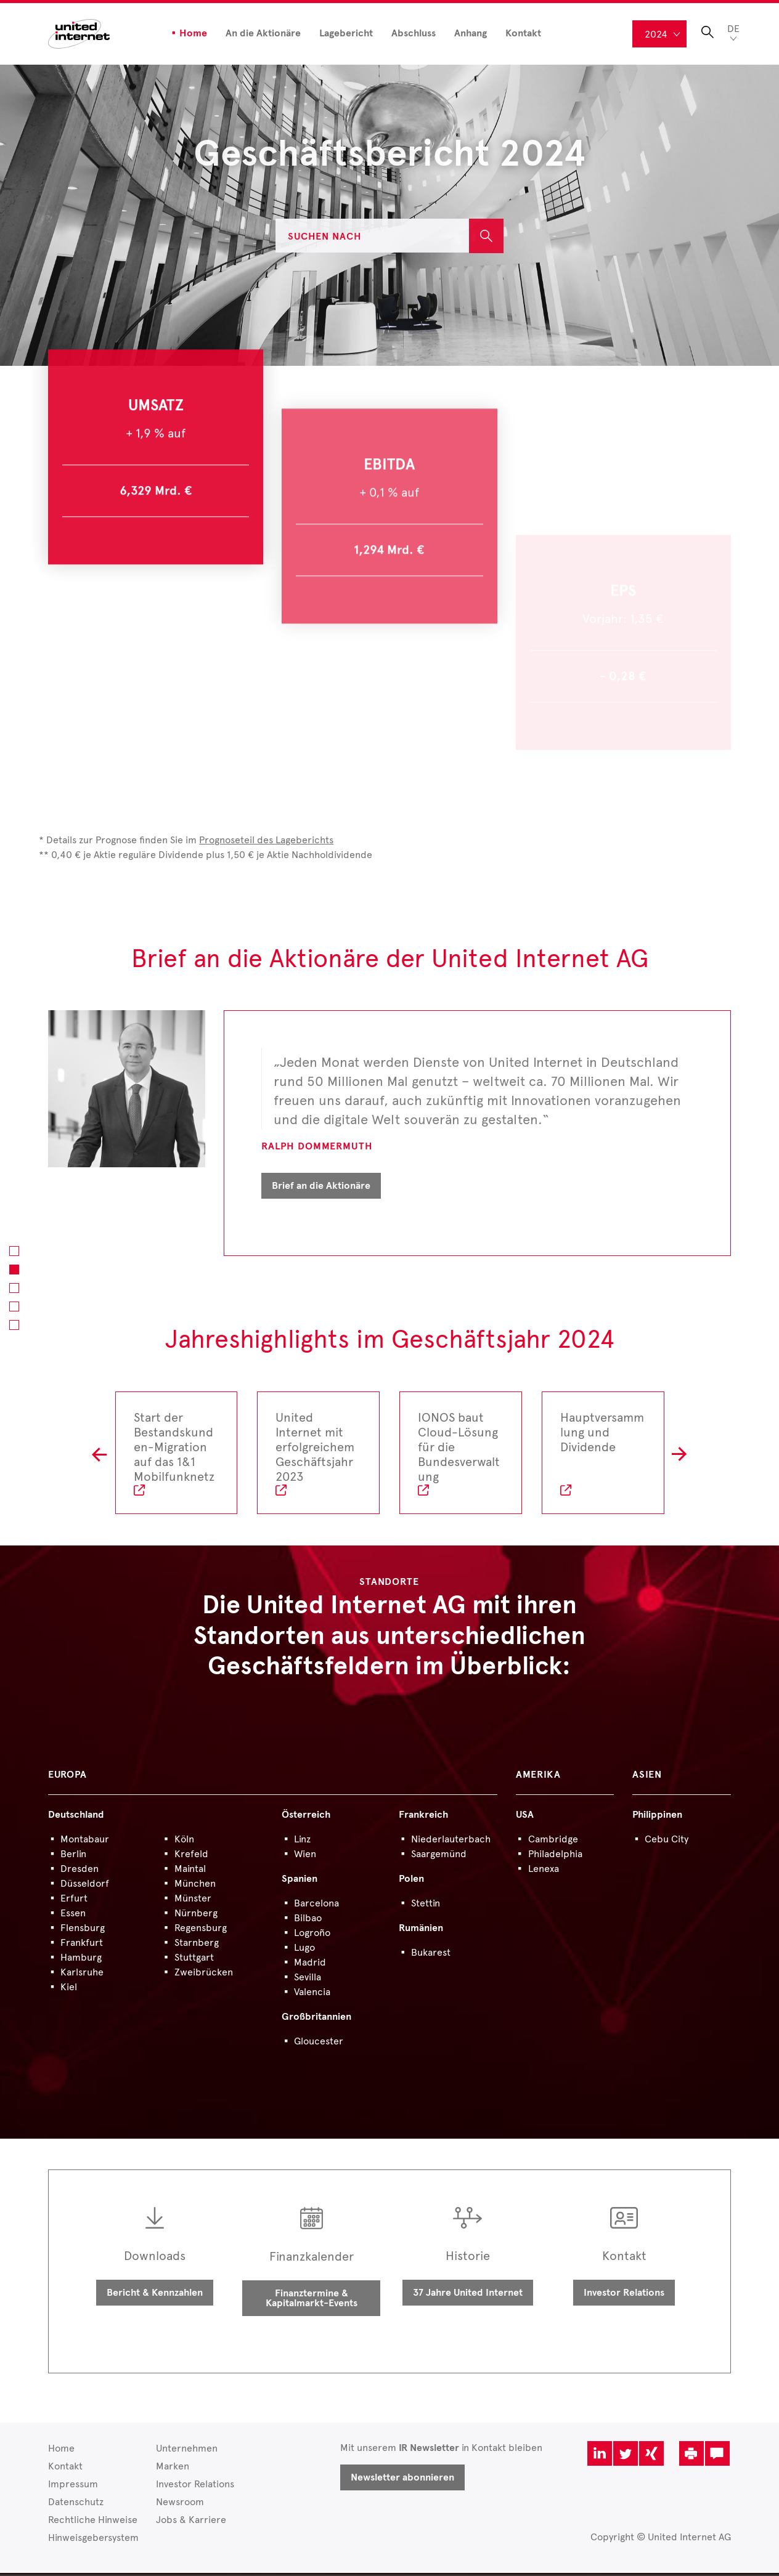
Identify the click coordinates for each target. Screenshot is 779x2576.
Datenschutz (76, 2505)
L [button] (99, 1455)
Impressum (73, 2487)
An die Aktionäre (263, 33)
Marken (172, 2469)
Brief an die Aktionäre (321, 1189)
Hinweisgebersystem (93, 2540)
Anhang (470, 33)
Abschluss (413, 33)
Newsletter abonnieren (402, 2480)
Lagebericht (346, 33)
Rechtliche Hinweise (92, 2523)
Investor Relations (624, 2296)
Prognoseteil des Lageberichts (266, 843)
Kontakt (523, 33)
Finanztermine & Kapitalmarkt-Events (311, 2301)
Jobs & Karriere (191, 2523)
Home (193, 33)
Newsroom (180, 2505)
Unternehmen (187, 2451)
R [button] (679, 1455)
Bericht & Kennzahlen (155, 2296)
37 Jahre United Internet (468, 2296)
